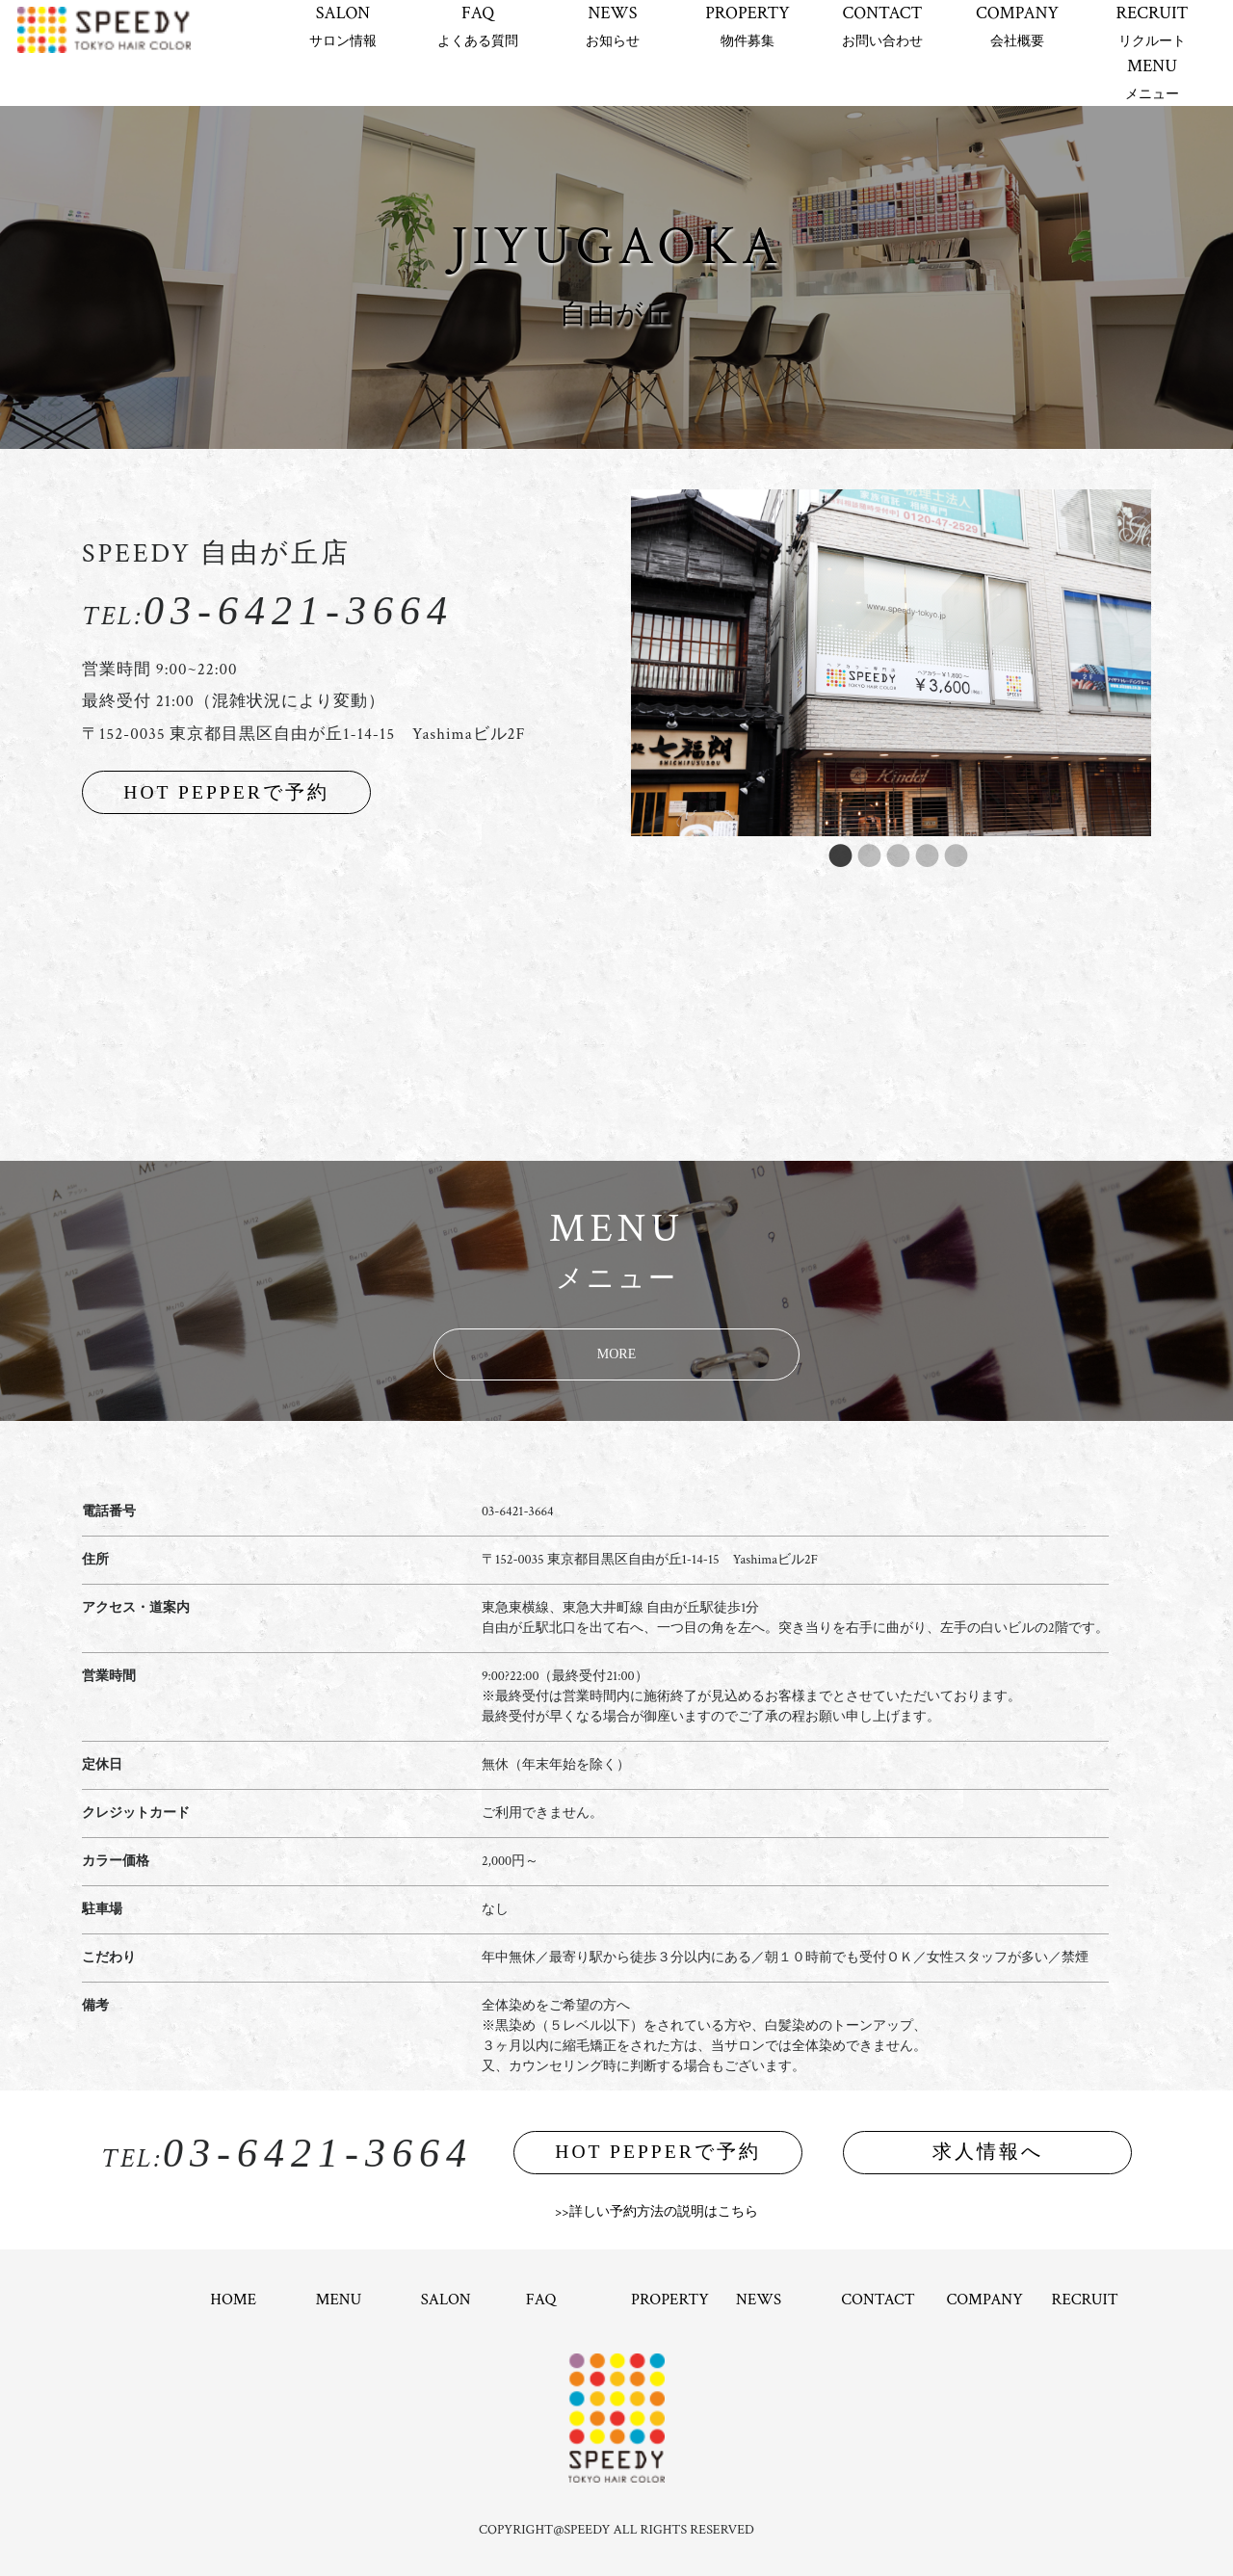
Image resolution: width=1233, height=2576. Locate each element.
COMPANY (1017, 26)
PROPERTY (747, 26)
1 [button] (833, 855)
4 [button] (920, 855)
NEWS (613, 26)
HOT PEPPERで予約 (226, 792)
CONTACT (882, 26)
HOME (233, 2299)
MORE (616, 1354)
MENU (1152, 79)
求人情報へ (987, 2152)
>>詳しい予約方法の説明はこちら (656, 2212)
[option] (891, 662)
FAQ (477, 26)
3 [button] (891, 855)
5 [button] (948, 855)
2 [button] (862, 855)
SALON (343, 26)
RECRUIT (1151, 26)
